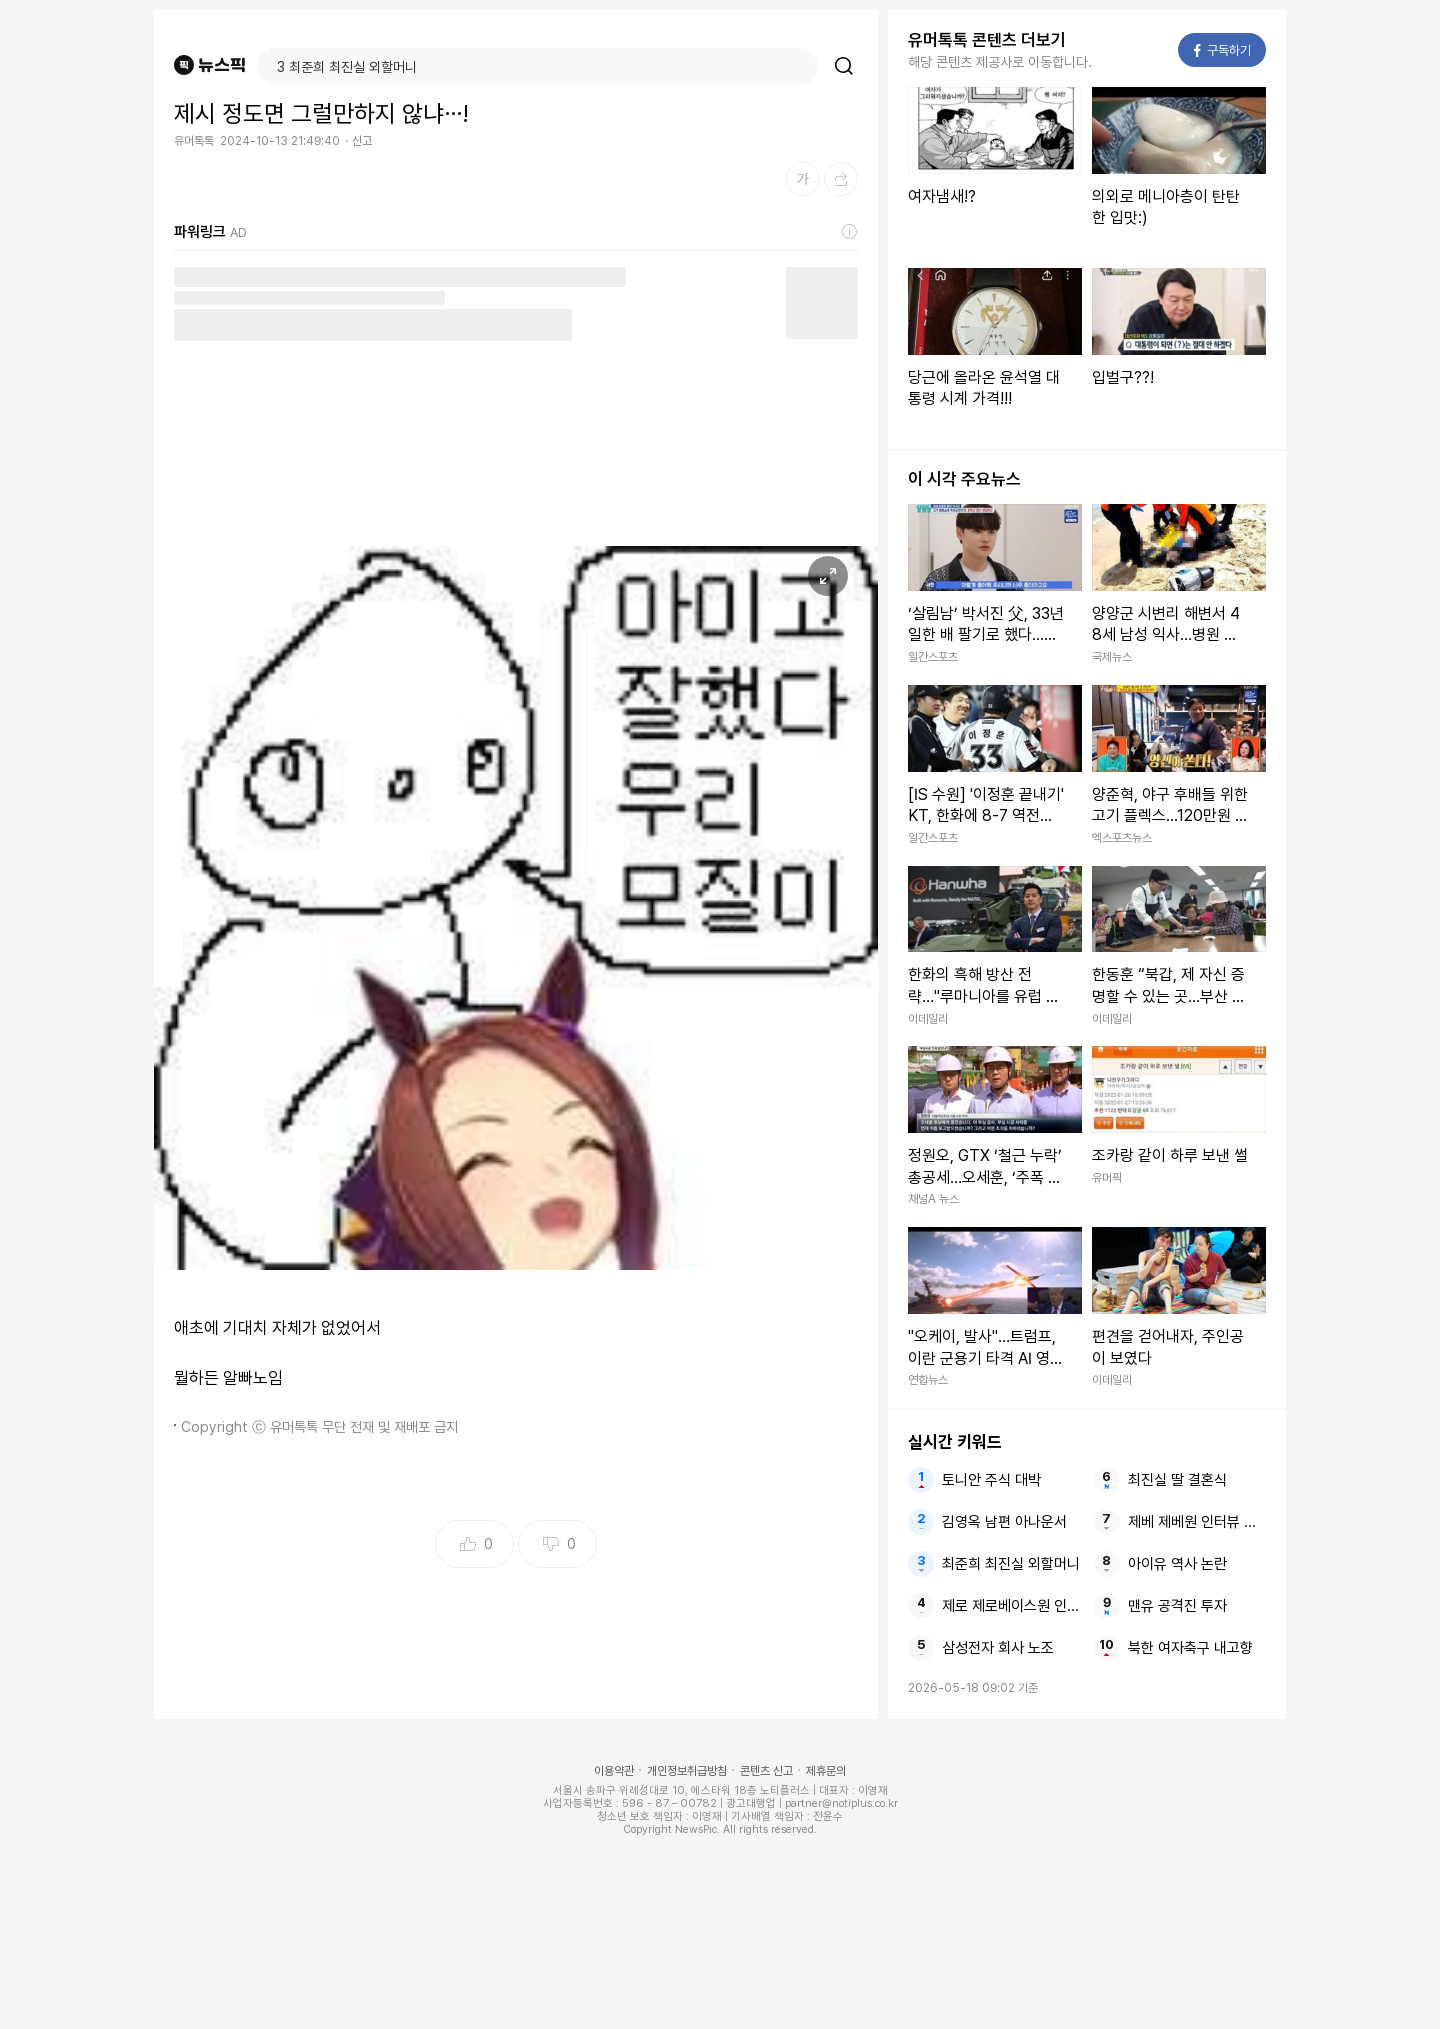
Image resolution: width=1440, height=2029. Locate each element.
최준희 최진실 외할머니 (1011, 1564)
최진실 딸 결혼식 (1177, 1480)
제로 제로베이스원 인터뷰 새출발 (1011, 1606)
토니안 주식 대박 (991, 1480)
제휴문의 (826, 1771)
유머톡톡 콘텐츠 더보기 (987, 40)
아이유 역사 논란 (1177, 1564)
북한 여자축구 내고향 (1190, 1648)
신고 (362, 141)
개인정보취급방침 (687, 1771)
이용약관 (614, 1771)
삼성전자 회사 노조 (998, 1648)
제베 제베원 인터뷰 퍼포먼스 (1197, 1522)
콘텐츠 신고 (766, 1771)
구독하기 (1222, 50)
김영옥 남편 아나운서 (1004, 1522)
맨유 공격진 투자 (1177, 1606)
